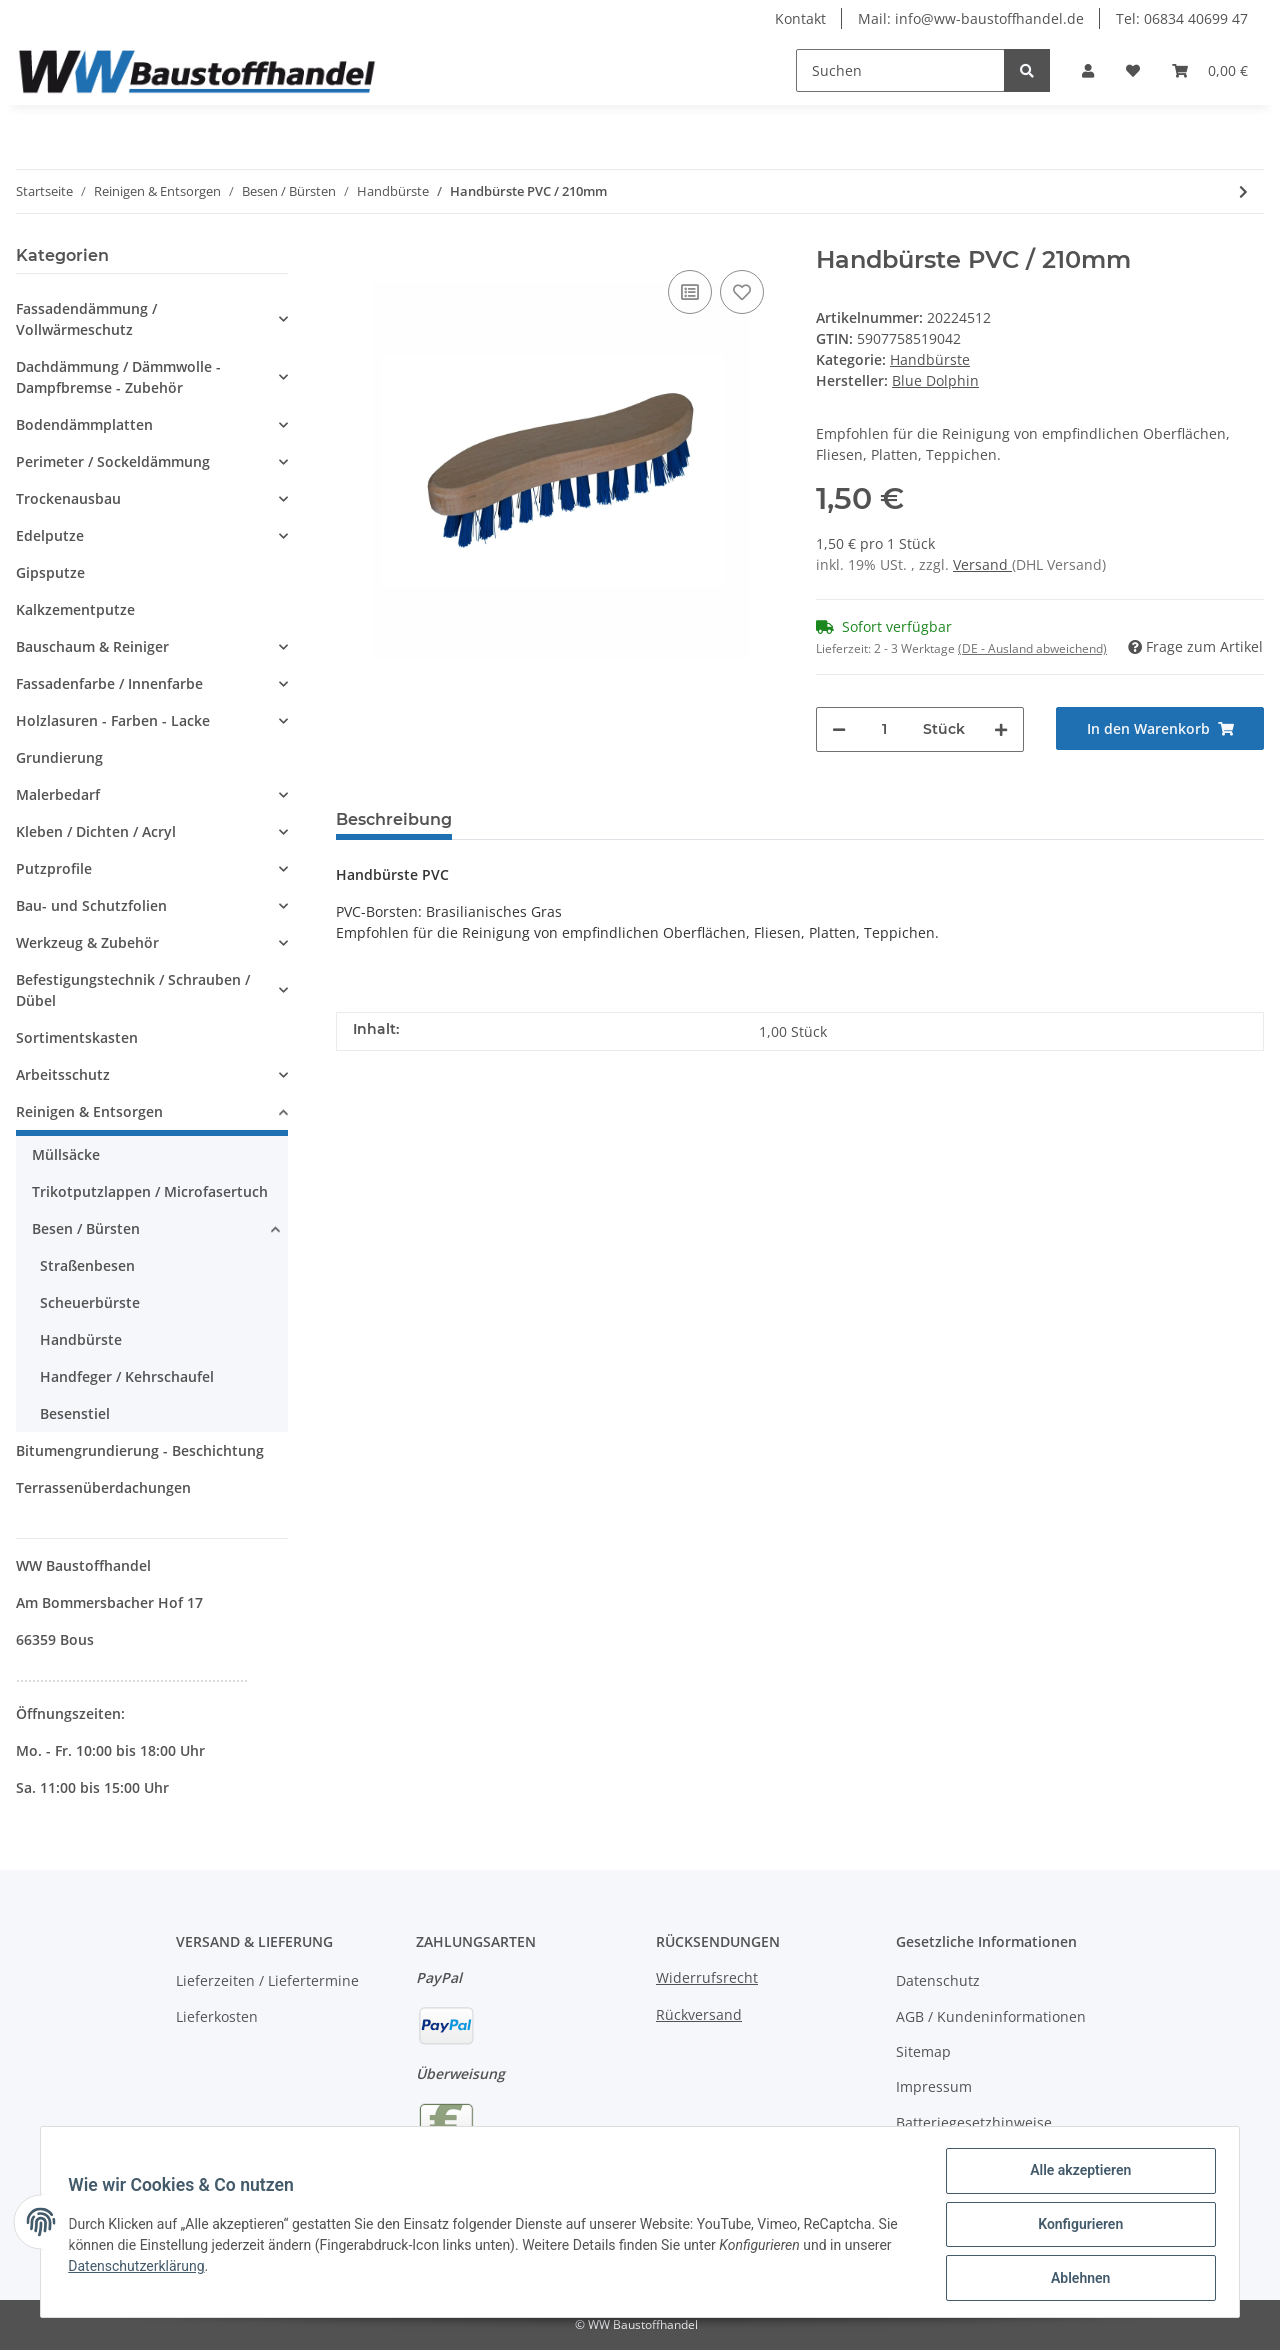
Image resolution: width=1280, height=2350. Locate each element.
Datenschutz (938, 1980)
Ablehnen (1075, 2279)
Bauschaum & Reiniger (92, 646)
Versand (982, 564)
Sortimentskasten (77, 1037)
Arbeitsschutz (63, 1074)
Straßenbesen (87, 1265)
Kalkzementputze (75, 609)
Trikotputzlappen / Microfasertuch (150, 1191)
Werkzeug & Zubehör (87, 942)
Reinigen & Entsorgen (89, 1111)
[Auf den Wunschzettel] (742, 292)
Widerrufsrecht (707, 1977)
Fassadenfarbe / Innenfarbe (109, 683)
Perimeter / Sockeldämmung (113, 461)
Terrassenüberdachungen (103, 1487)
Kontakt (800, 18)
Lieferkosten (217, 2016)
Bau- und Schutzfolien (91, 905)
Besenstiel (75, 1413)
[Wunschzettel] (1133, 70)
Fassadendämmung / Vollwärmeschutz (86, 319)
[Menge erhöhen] (1001, 729)
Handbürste (930, 359)
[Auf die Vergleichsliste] (690, 292)
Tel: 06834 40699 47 (1182, 18)
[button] (1088, 70)
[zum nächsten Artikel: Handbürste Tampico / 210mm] (1243, 191)
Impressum (934, 2086)
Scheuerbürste (90, 1302)
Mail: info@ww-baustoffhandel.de (971, 18)
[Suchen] (900, 70)
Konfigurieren (1075, 2227)
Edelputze (50, 535)
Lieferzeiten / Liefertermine (267, 1980)
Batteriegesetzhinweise (974, 2122)
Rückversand (699, 2014)
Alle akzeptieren (1075, 2175)
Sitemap (923, 2051)
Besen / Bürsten (86, 1228)
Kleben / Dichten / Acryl (96, 831)
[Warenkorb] (1210, 70)
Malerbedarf (58, 794)
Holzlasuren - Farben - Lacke (113, 720)
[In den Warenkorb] (1160, 728)
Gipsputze (50, 572)
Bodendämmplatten (84, 424)
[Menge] (884, 729)
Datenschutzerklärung (141, 2269)
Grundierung (59, 757)
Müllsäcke (66, 1154)
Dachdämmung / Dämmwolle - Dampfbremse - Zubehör (118, 377)
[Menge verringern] (839, 729)
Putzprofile (54, 868)
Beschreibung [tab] (394, 819)
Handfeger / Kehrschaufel (127, 1376)
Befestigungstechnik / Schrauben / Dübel (133, 990)
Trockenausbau (68, 498)
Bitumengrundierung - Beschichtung (140, 1450)
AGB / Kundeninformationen (991, 2016)
